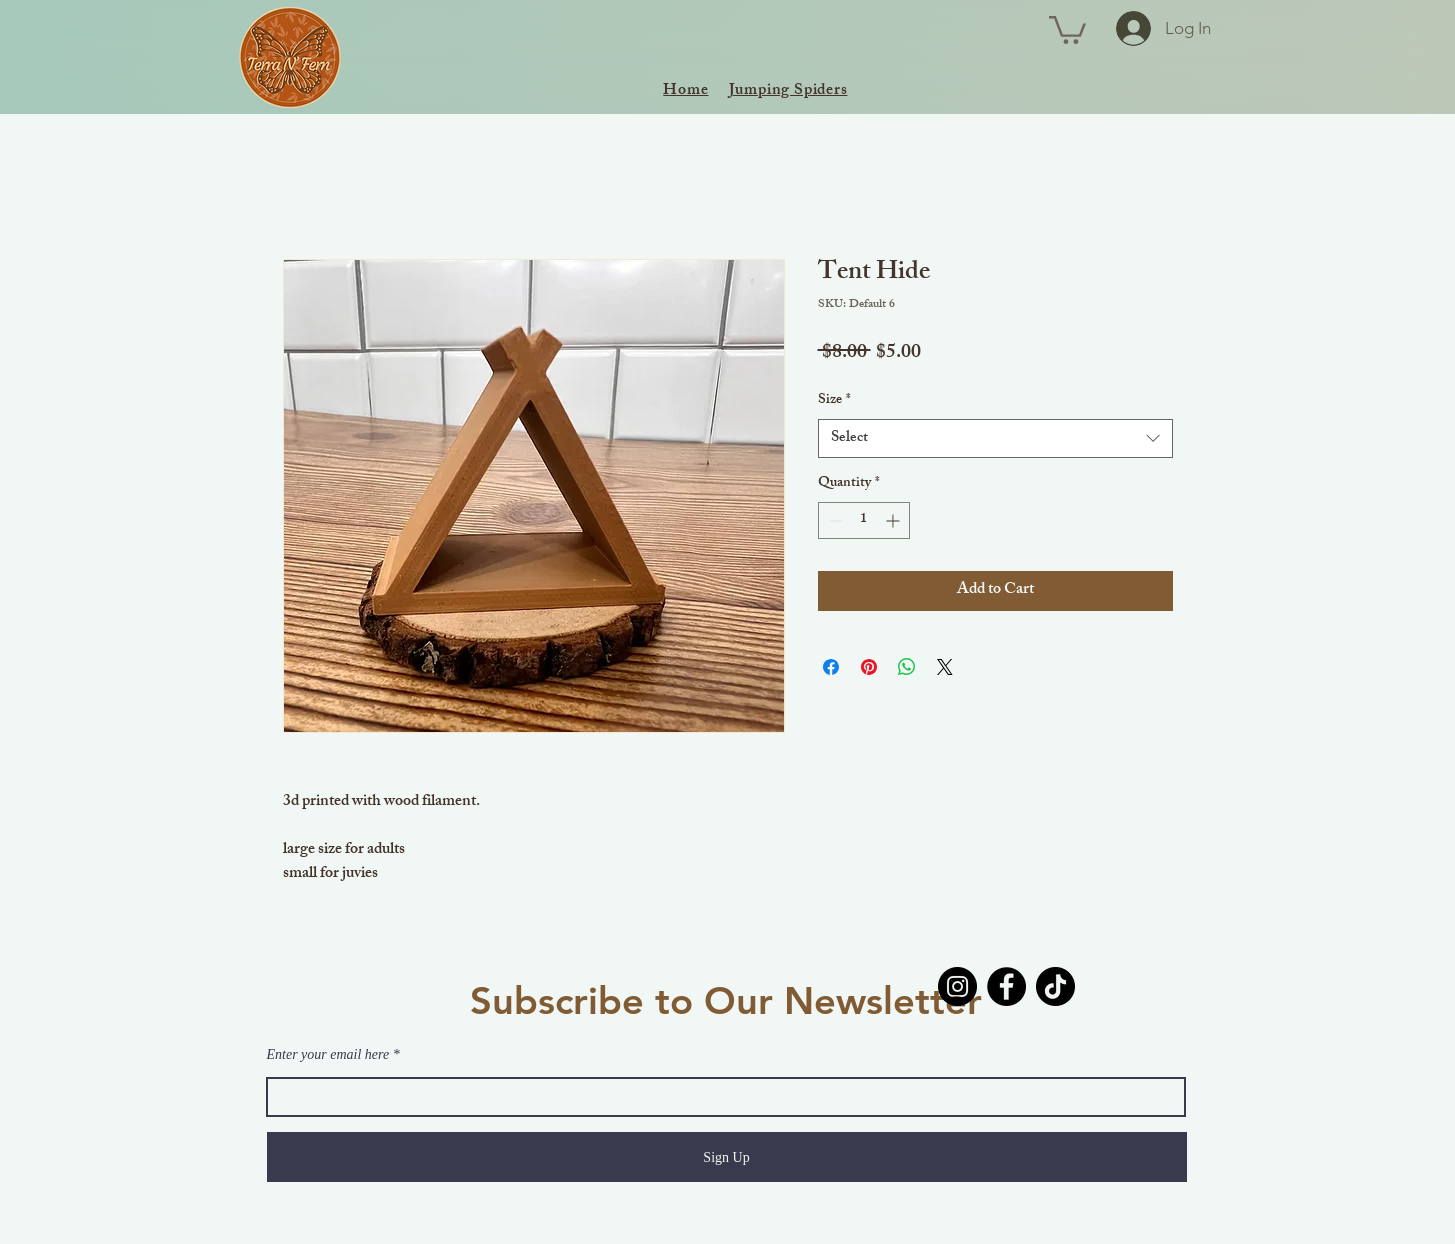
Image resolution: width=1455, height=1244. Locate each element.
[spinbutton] (864, 520)
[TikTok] (1055, 986)
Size (834, 401)
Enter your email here (328, 1055)
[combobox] (995, 438)
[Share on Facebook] (831, 667)
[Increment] (894, 520)
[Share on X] (945, 667)
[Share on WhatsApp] (907, 667)
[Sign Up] (727, 1157)
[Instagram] (957, 986)
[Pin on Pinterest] (869, 667)
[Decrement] (833, 520)
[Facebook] (1006, 986)
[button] (1067, 28)
